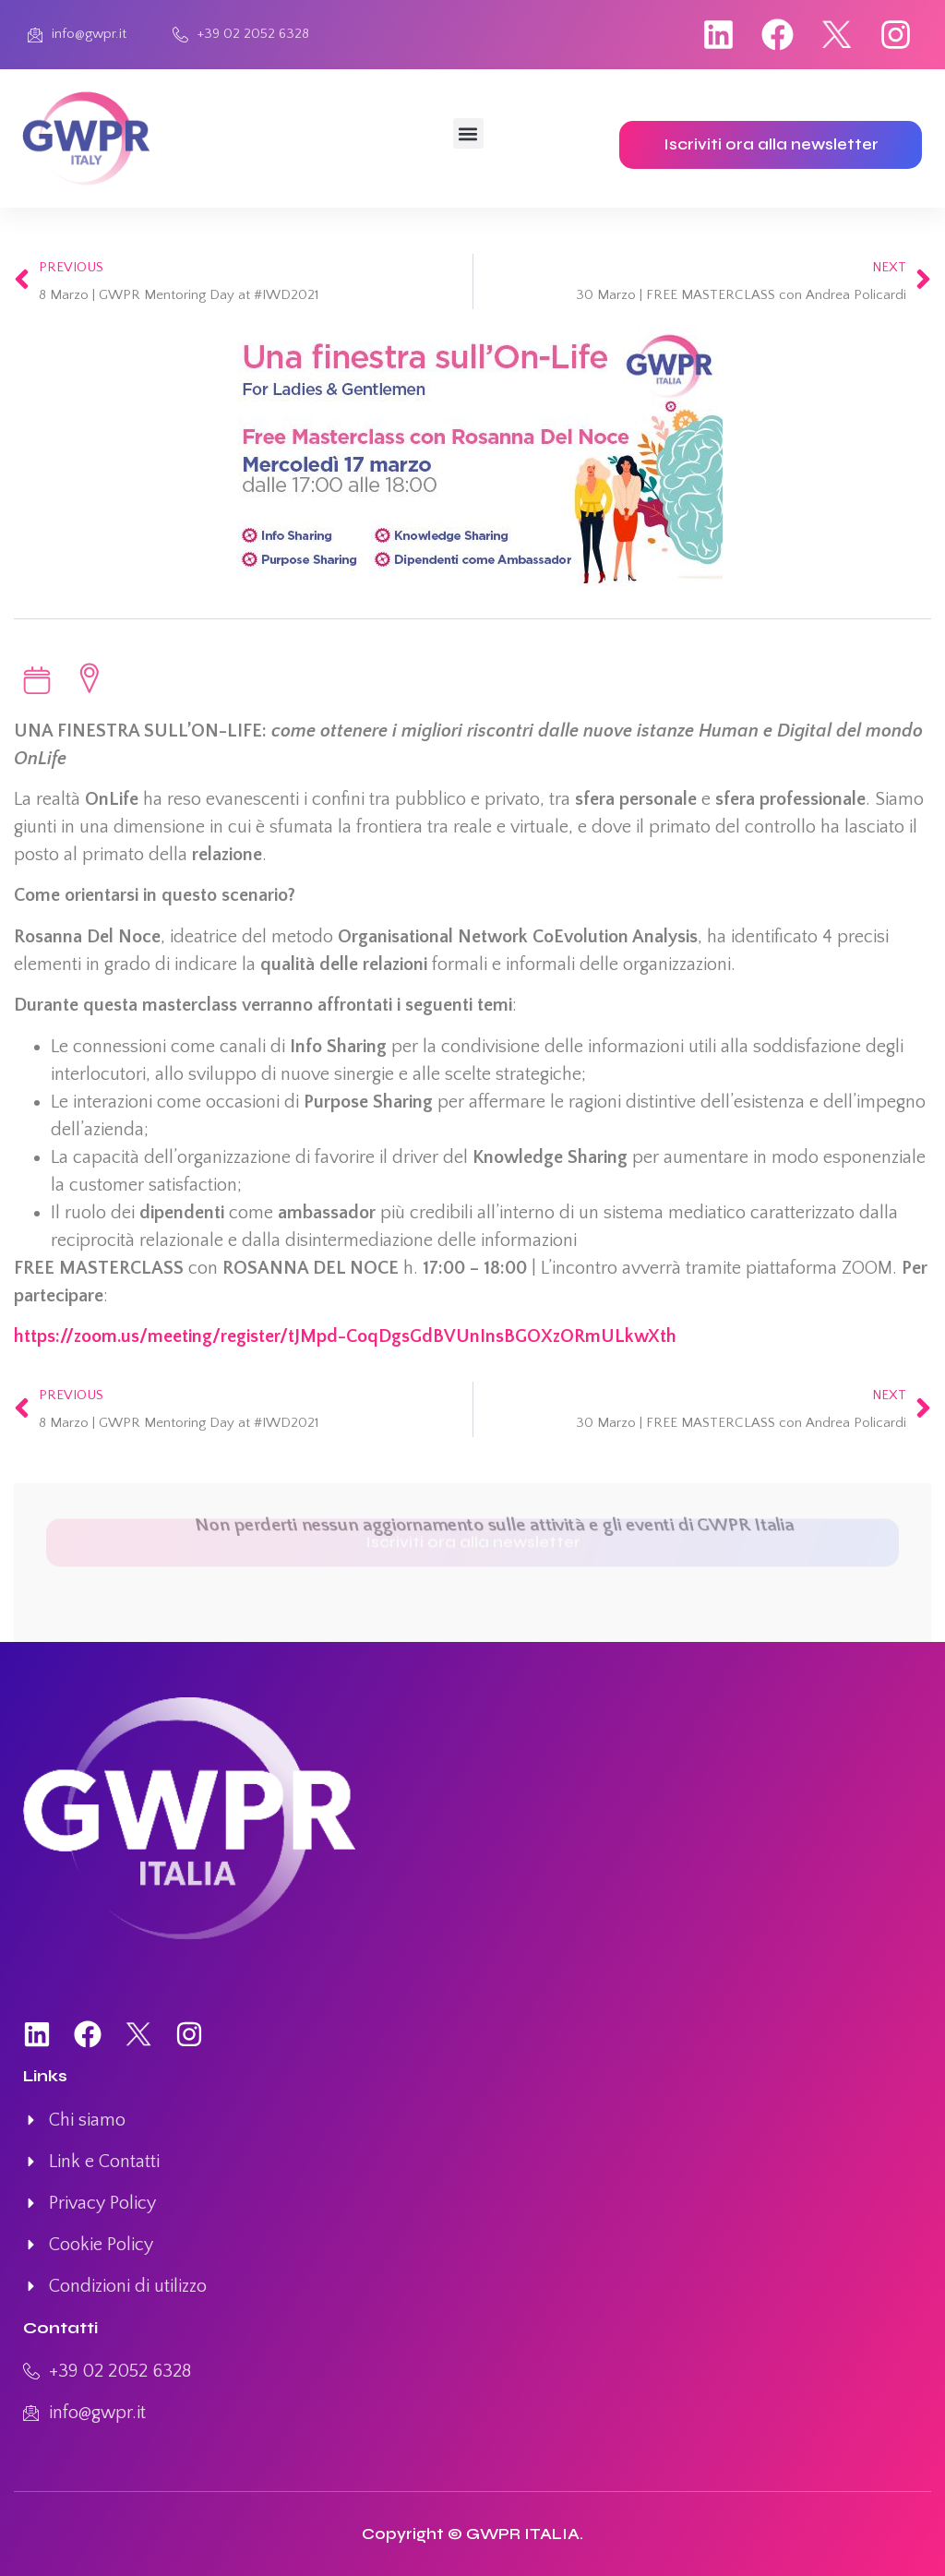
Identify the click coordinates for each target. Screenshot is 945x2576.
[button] (468, 133)
